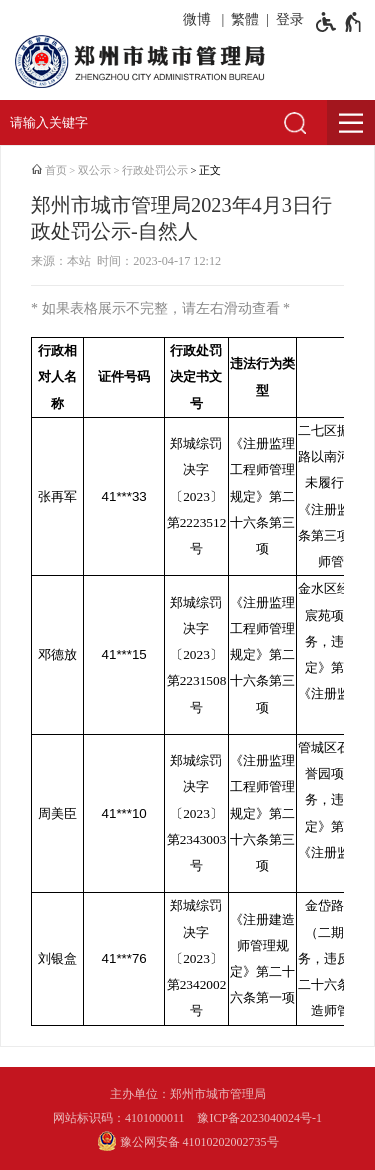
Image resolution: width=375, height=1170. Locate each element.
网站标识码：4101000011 (119, 1118)
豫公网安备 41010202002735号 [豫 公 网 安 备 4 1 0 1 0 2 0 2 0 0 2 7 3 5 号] (188, 1141)
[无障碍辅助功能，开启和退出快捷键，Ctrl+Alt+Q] (339, 22)
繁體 (245, 19)
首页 (56, 170)
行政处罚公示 (155, 170)
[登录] (286, 20)
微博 (197, 19)
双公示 (94, 170)
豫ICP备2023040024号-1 (259, 1118)
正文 (210, 170)
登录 (290, 19)
